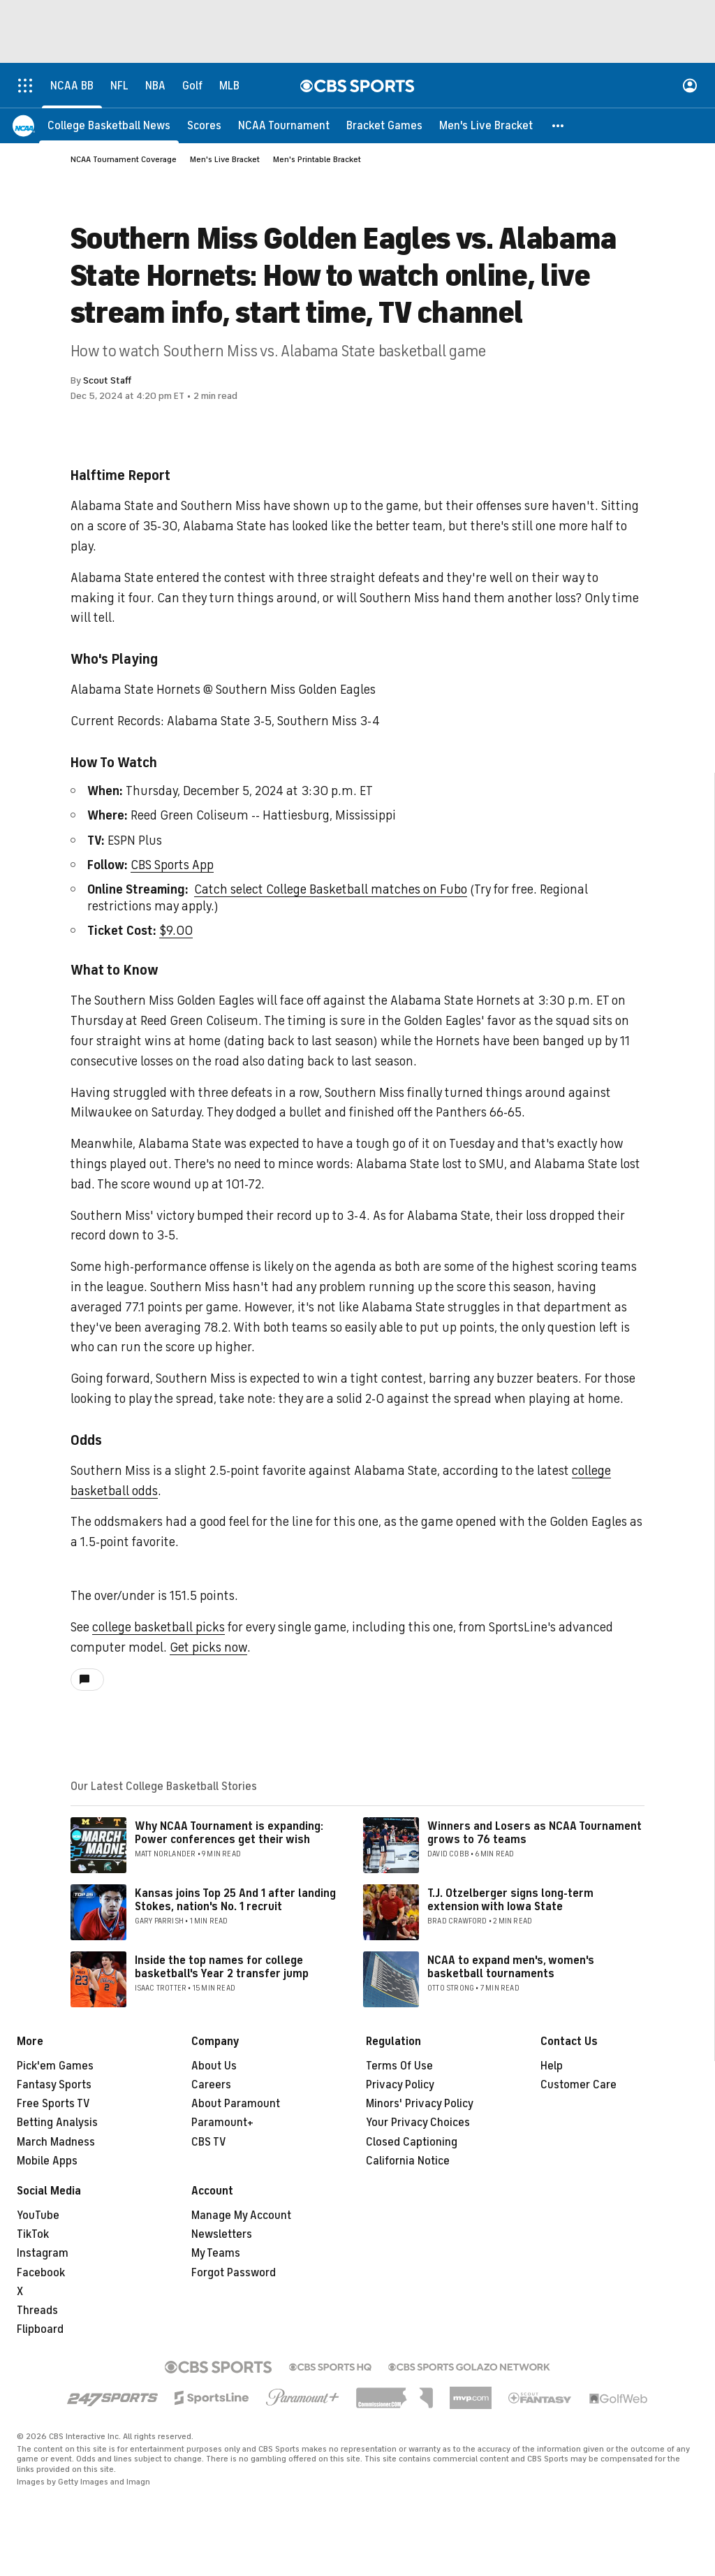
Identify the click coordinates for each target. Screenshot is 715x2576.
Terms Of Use (399, 2066)
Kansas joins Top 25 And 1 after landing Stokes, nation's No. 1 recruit (235, 1900)
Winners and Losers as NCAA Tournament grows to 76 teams (534, 1833)
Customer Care (578, 2085)
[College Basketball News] (109, 125)
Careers (211, 2085)
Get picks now (208, 1647)
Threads (37, 2310)
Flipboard (40, 2329)
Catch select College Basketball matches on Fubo (330, 889)
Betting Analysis (57, 2123)
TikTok (33, 2234)
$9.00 (176, 930)
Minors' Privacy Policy (419, 2104)
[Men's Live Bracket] (486, 125)
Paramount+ (222, 2123)
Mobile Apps (47, 2161)
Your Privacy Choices (418, 2123)
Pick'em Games (55, 2066)
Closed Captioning (411, 2142)
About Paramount (235, 2104)
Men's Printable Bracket (317, 159)
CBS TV (208, 2142)
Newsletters (221, 2234)
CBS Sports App (172, 865)
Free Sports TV (53, 2104)
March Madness (56, 2142)
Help (551, 2066)
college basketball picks (158, 1627)
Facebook (41, 2273)
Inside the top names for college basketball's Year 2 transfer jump (222, 1967)
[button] (558, 125)
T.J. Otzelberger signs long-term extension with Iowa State (510, 1900)
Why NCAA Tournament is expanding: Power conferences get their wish (229, 1833)
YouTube (38, 2215)
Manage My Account (241, 2215)
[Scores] (204, 125)
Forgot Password (233, 2273)
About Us (214, 2066)
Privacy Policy (400, 2085)
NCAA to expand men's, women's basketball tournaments (510, 1967)
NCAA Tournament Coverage (124, 159)
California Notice (408, 2161)
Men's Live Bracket (225, 159)
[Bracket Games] (384, 125)
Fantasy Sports (54, 2085)
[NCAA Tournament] (284, 125)
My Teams (215, 2253)
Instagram (42, 2253)
